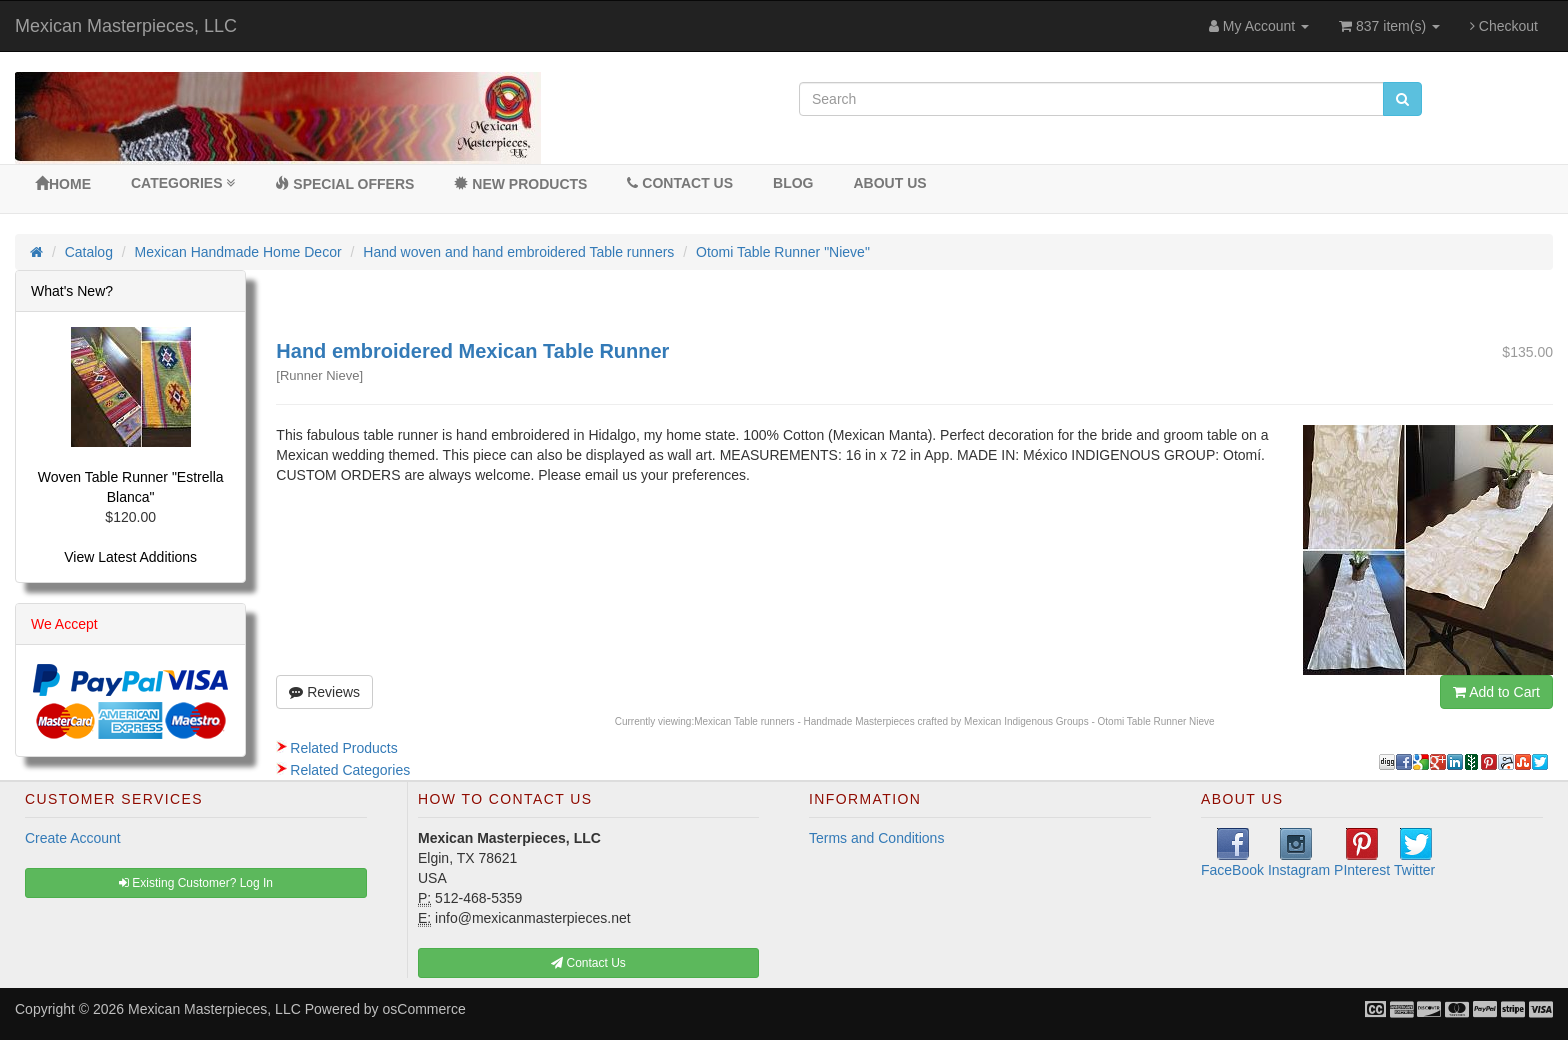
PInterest (1362, 853)
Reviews (324, 692)
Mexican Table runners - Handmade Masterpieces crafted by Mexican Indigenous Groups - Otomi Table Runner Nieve (954, 721)
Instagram (1299, 853)
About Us (889, 183)
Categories (183, 183)
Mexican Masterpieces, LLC (126, 26)
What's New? (72, 291)
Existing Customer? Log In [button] (196, 883)
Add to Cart (1496, 692)
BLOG (793, 183)
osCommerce (424, 1009)
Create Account (73, 838)
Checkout (1504, 26)
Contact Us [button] (588, 963)
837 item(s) (1389, 26)
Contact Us (680, 183)
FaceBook (1232, 853)
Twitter (1414, 853)
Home (63, 184)
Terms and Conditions (876, 838)
